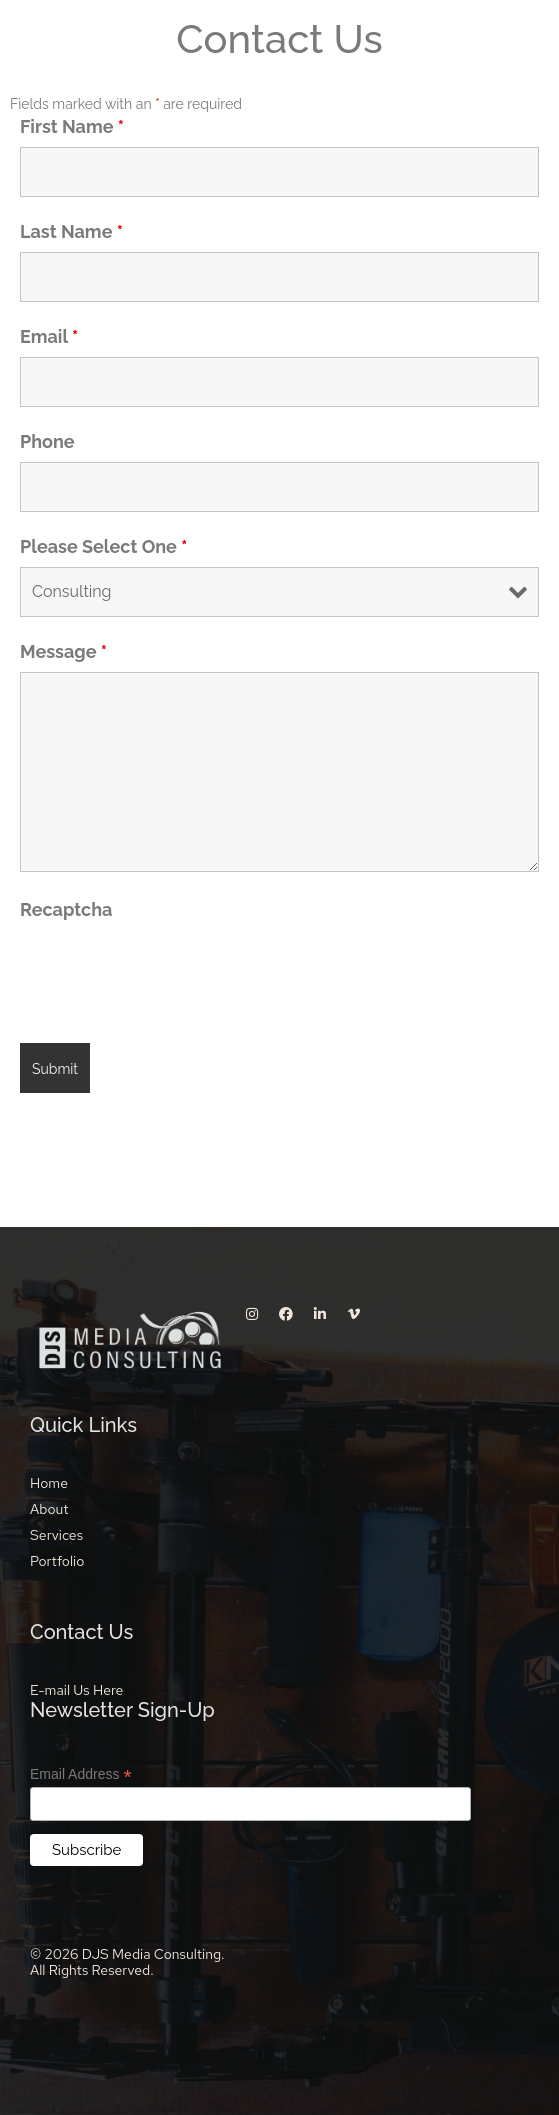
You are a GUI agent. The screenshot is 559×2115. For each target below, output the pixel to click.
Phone (47, 442)
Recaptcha (66, 910)
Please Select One (103, 547)
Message (63, 652)
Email (49, 337)
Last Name (71, 232)
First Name (72, 127)
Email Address (81, 1774)
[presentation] (172, 969)
